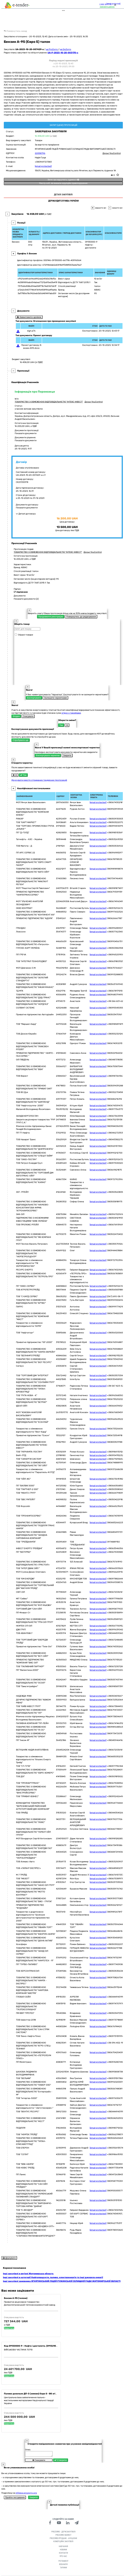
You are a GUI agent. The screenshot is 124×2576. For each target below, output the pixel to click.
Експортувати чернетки (48, 755)
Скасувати (28, 716)
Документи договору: (27, 504)
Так (61, 725)
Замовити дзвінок (107, 7)
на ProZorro (52, 49)
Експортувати (34, 698)
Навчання (63, 2547)
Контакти (63, 2554)
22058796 (40, 153)
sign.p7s (31, 331)
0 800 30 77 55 (105, 4)
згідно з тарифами (71, 713)
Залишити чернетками (55, 698)
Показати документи (25, 433)
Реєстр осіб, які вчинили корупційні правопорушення (63, 183)
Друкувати (9, 2258)
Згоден (16, 716)
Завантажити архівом (29, 317)
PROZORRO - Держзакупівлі (63, 2533)
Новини (63, 2550)
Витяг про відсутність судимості (63, 180)
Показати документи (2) (26, 599)
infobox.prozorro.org (26, 2494)
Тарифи (63, 2568)
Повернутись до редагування (81, 616)
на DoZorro (65, 49)
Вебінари (63, 2565)
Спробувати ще (20, 740)
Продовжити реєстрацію (50, 616)
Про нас (63, 2557)
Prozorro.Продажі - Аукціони (63, 2539)
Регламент (63, 2562)
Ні (67, 725)
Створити (60, 2461)
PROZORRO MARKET (63, 2536)
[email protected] (43, 166)
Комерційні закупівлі (63, 2542)
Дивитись (9, 2328)
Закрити (67, 755)
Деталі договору (26, 513)
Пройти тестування (15, 2498)
